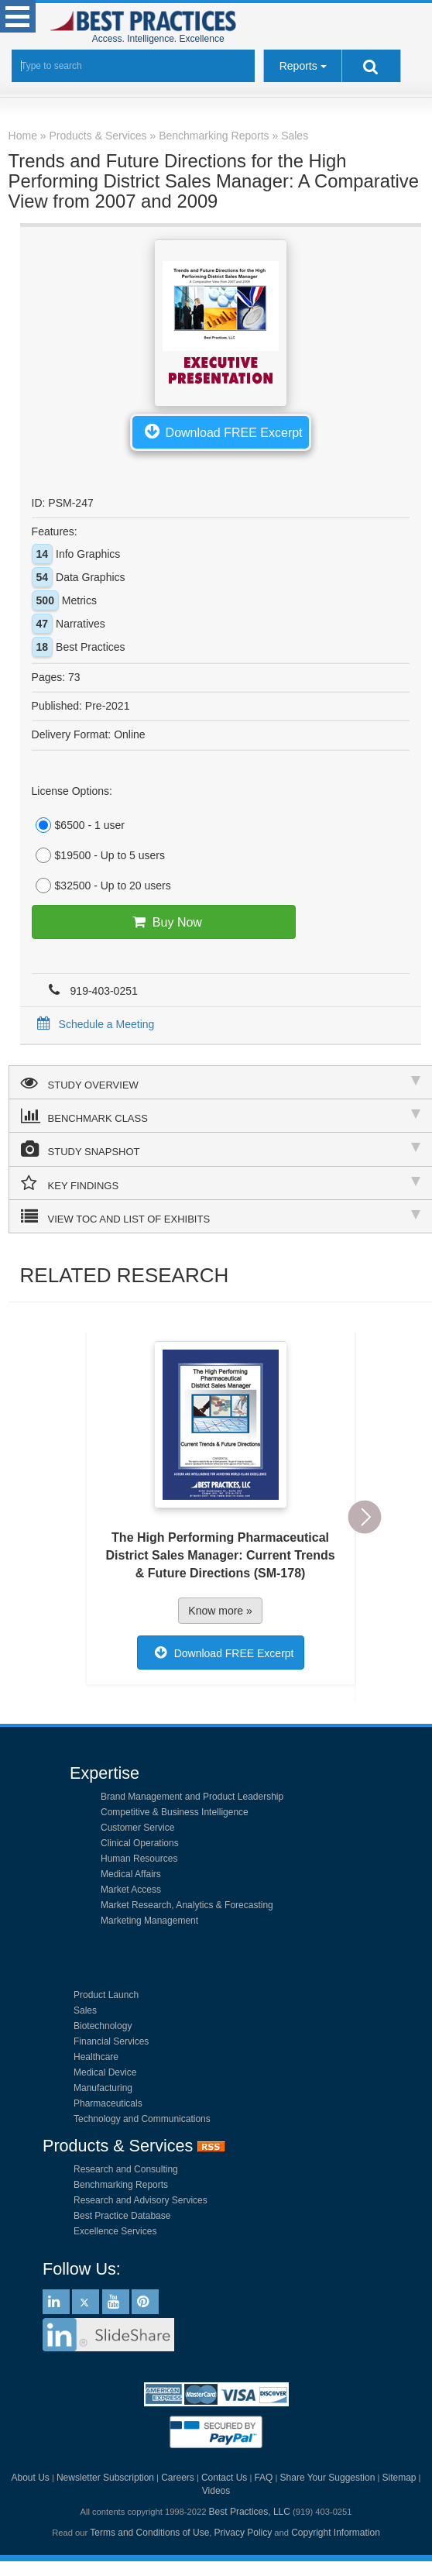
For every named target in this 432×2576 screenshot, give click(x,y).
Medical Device (105, 2072)
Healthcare (96, 2057)
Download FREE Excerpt (221, 430)
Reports (298, 66)
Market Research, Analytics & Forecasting (187, 1905)
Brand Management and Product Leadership (192, 1796)
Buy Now (163, 922)
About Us (30, 2477)
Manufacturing (103, 2087)
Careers (177, 2477)
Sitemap (399, 2477)
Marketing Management (149, 1920)
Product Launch (106, 1995)
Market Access (131, 1889)
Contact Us (224, 2477)
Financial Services (111, 2041)
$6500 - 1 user (78, 825)
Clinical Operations (140, 1843)
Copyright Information (335, 2532)
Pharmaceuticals (108, 2103)
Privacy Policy (243, 2532)
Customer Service (137, 1827)
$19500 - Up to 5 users (98, 855)
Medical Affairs (131, 1874)
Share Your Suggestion (327, 2477)
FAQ (263, 2477)
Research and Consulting (126, 2169)
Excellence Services (115, 2231)
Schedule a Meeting (93, 1024)
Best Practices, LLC (249, 2511)
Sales (85, 2010)
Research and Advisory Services (140, 2200)
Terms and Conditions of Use (149, 2532)
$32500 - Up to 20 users (101, 885)
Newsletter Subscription (105, 2477)
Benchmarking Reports (121, 2184)
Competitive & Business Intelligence (175, 1812)
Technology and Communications (142, 2118)
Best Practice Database (122, 2215)
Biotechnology (103, 2026)
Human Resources (139, 1858)
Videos (216, 2490)
